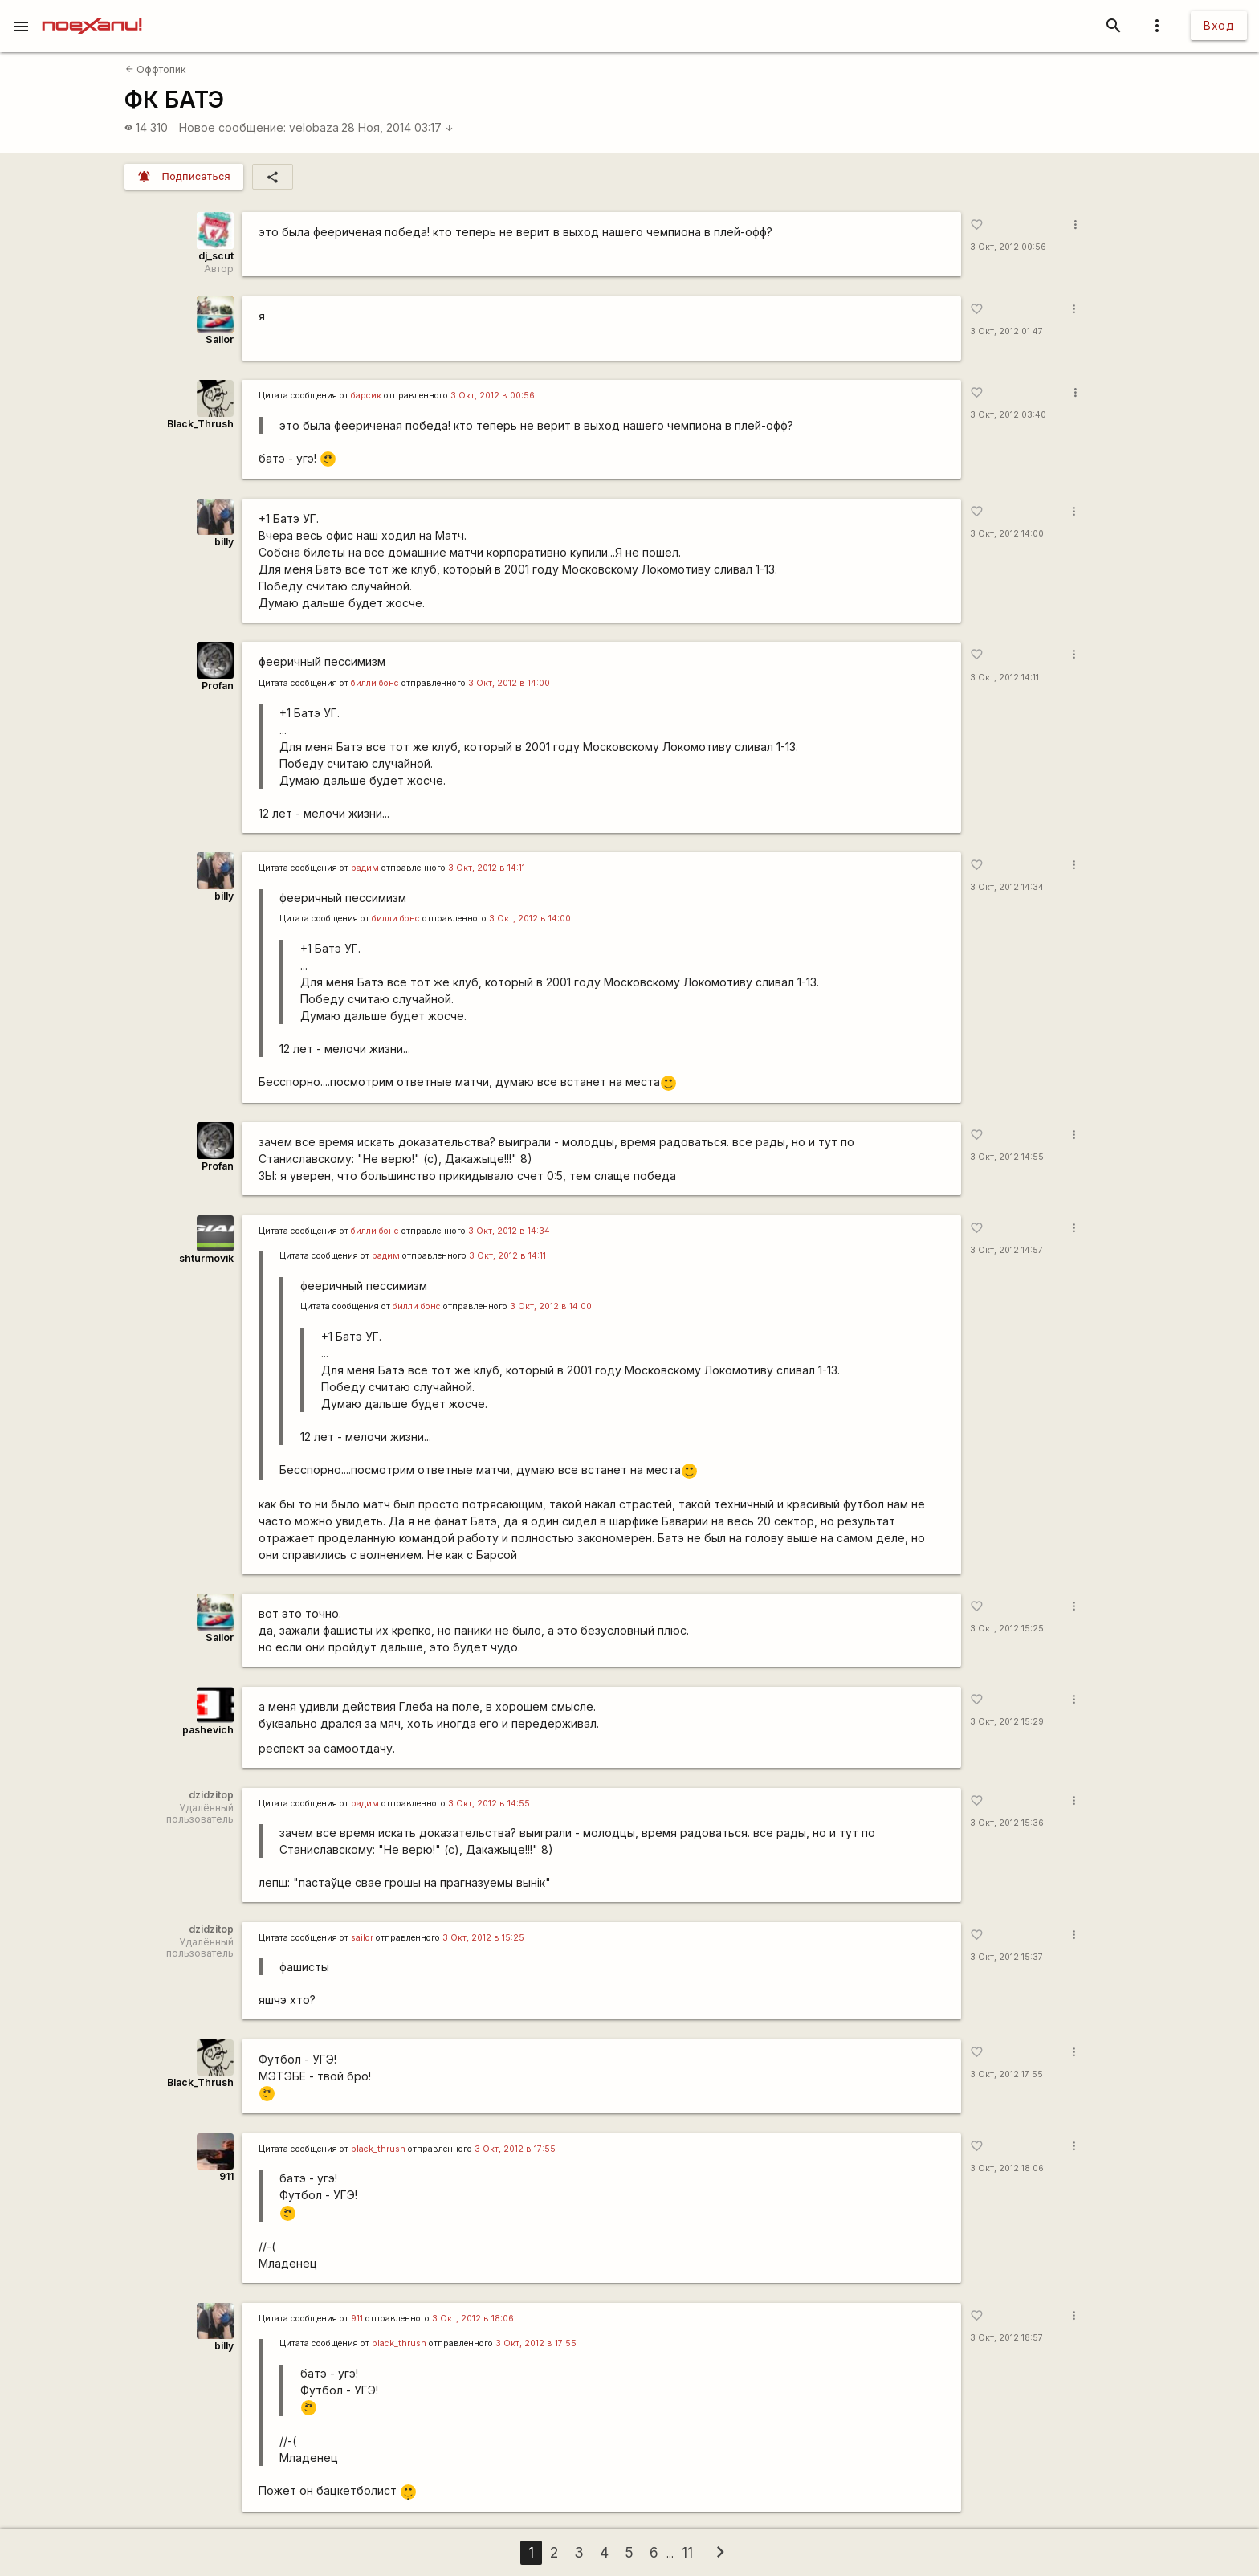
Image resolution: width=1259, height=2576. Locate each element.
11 (687, 2552)
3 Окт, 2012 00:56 (1008, 247)
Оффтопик (155, 69)
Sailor (220, 339)
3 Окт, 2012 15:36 (1007, 1823)
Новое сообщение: (232, 127)
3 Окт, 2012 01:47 (1006, 331)
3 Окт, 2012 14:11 (1004, 677)
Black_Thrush (200, 424)
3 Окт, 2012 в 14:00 (509, 683)
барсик (366, 395)
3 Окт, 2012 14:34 (1007, 887)
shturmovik (206, 1258)
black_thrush (378, 2149)
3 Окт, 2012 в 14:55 (489, 1803)
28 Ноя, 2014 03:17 (397, 127)
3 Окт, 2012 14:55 (1007, 1157)
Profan (218, 686)
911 (226, 2176)
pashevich (208, 1730)
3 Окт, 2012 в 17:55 (515, 2149)
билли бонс (375, 683)
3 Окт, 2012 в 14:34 (509, 1231)
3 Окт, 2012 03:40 (1008, 415)
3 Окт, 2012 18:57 (1006, 2338)
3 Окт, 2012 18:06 (1007, 2168)
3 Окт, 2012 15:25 (1007, 1628)
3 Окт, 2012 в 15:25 (483, 1938)
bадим (365, 868)
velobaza (314, 127)
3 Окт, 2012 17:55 (1006, 2074)
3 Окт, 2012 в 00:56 (492, 395)
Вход (1219, 25)
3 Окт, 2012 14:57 (1006, 1250)
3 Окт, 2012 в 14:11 (486, 868)
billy (224, 542)
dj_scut (216, 256)
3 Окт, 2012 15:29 (1007, 1722)
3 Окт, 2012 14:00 (1007, 534)
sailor (362, 1938)
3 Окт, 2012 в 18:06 (473, 2318)
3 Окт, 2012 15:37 (1006, 1957)
